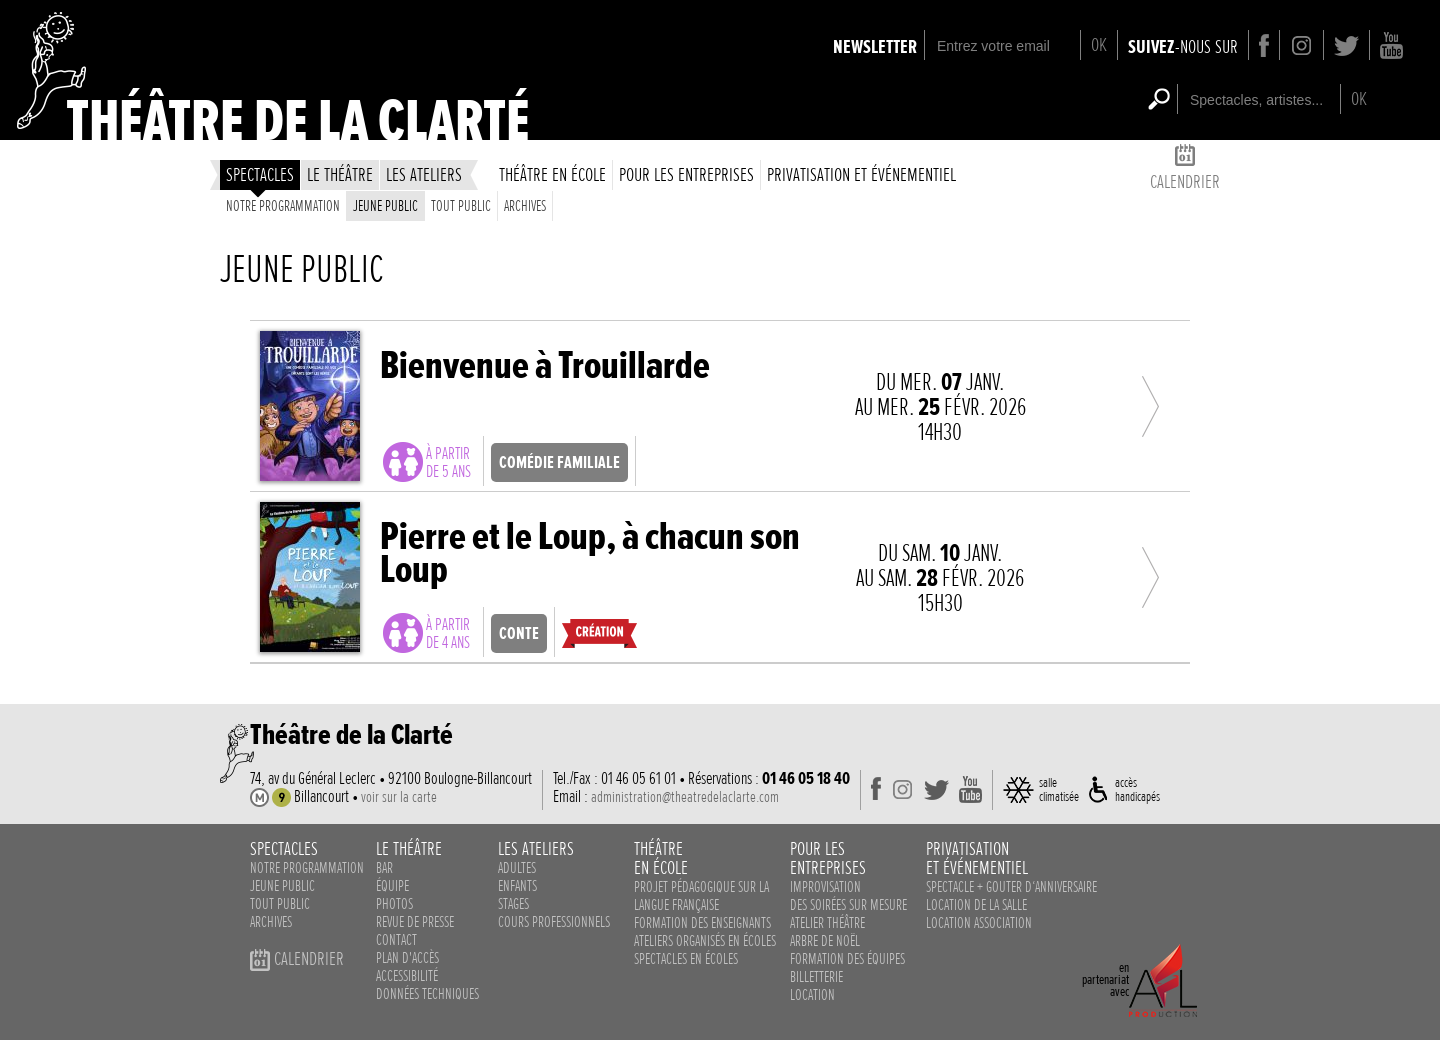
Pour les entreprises (686, 174)
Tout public (461, 206)
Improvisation (825, 887)
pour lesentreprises (828, 858)
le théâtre (340, 174)
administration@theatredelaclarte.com (685, 797)
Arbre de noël (825, 941)
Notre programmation (283, 206)
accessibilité (407, 976)
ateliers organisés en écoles (705, 941)
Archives (525, 206)
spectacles (260, 174)
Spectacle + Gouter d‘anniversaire (1011, 887)
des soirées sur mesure (848, 905)
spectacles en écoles (686, 959)
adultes (517, 868)
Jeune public (385, 206)
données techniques (427, 994)
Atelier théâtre (827, 923)
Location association (979, 923)
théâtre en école (552, 174)
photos (394, 904)
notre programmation (307, 868)
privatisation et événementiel (861, 174)
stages (513, 904)
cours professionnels (554, 922)
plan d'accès (407, 958)
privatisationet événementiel (977, 858)
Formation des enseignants (702, 923)
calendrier (1185, 170)
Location (812, 995)
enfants (517, 886)
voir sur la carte (399, 797)
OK (1099, 44)
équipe (392, 886)
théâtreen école (661, 858)
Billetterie (816, 977)
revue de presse (415, 922)
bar (384, 868)
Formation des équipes (847, 959)
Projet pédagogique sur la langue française (701, 896)
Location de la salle (976, 905)
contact (396, 940)
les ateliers (424, 174)
